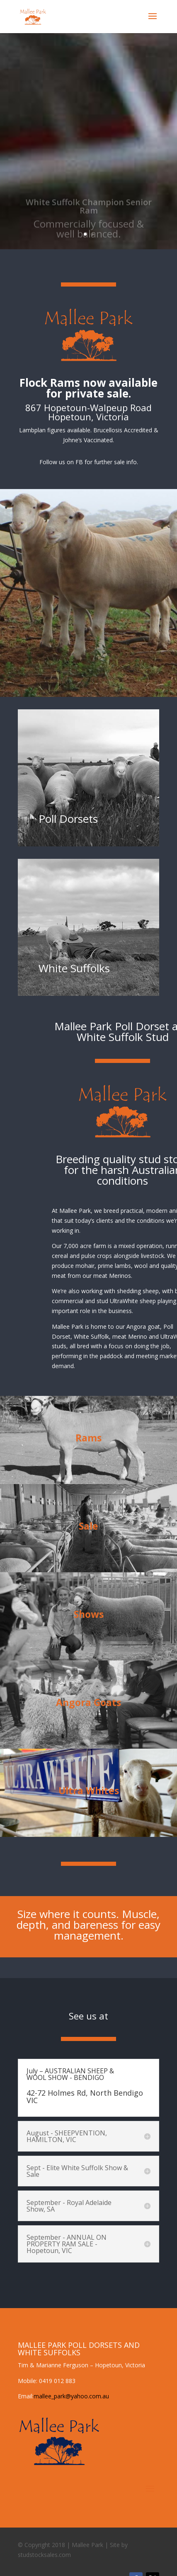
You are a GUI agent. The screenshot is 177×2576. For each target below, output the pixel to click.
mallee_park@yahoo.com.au (71, 2396)
